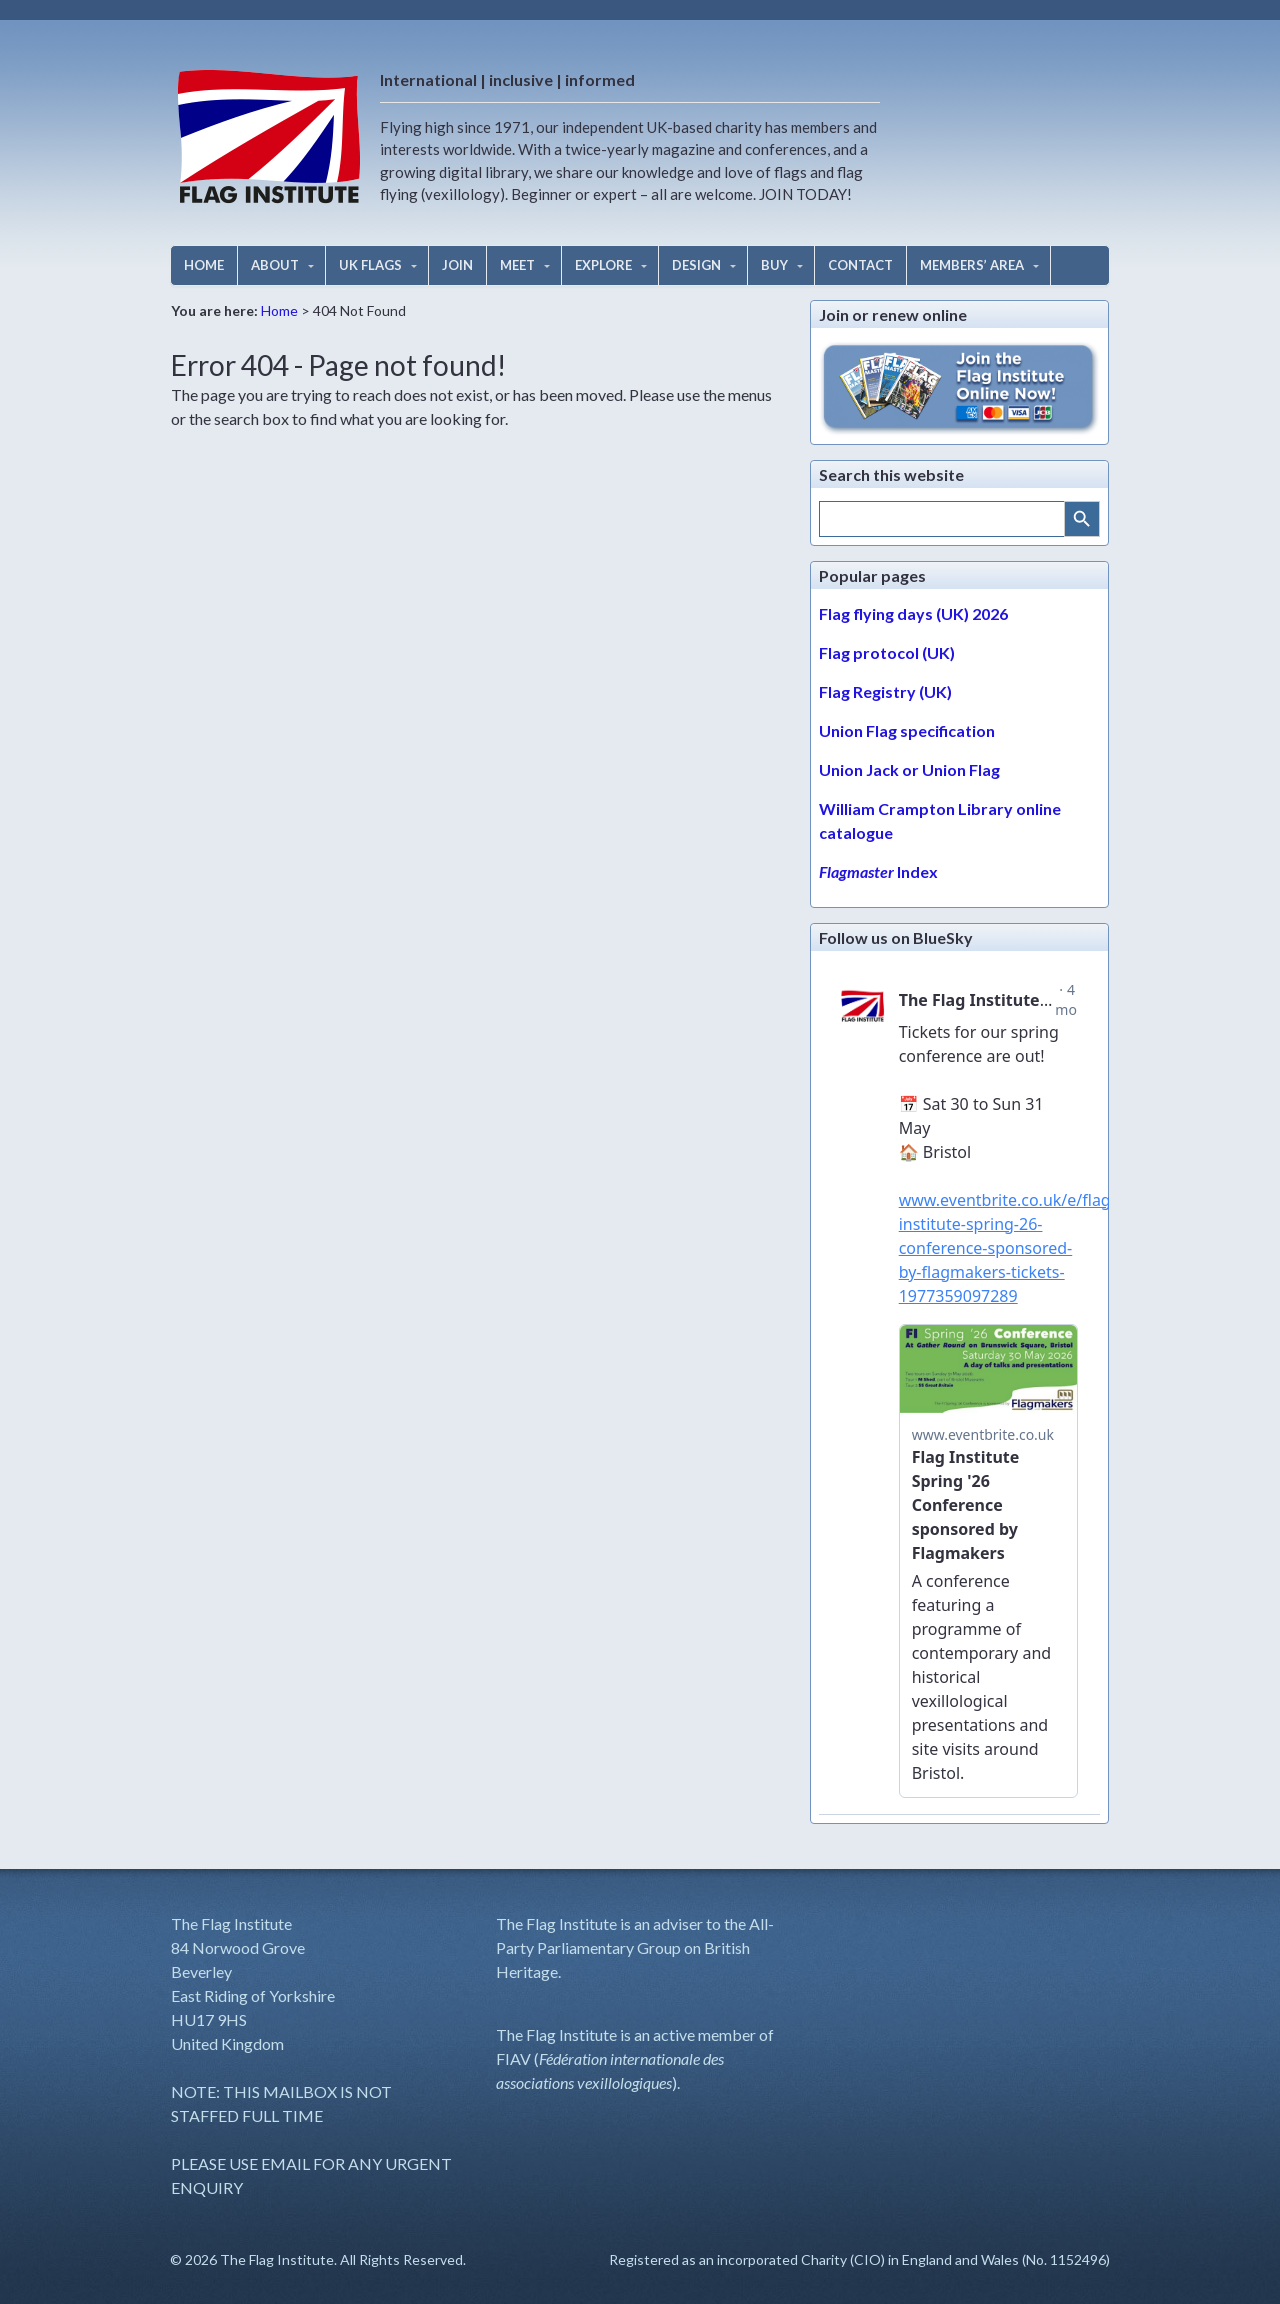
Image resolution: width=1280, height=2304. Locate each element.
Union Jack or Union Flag (909, 769)
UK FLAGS (370, 265)
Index (878, 871)
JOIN (457, 265)
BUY (774, 265)
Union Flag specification (907, 730)
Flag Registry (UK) (885, 691)
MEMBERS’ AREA (972, 265)
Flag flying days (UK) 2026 (913, 613)
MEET (517, 265)
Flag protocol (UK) (887, 652)
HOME (204, 265)
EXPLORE (603, 265)
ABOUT (275, 265)
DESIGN (696, 265)
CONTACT (860, 265)
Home (279, 310)
